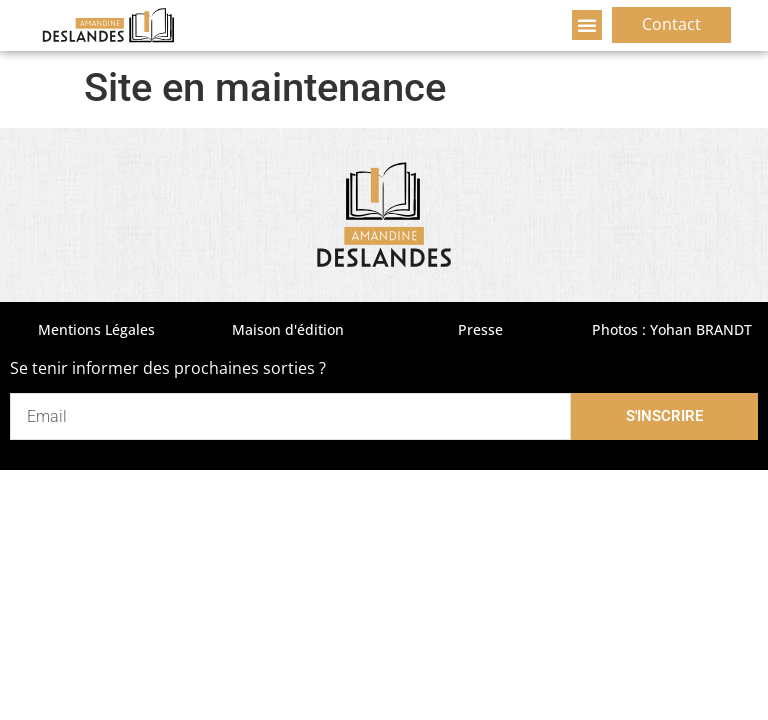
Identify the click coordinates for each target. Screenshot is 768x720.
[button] (587, 25)
